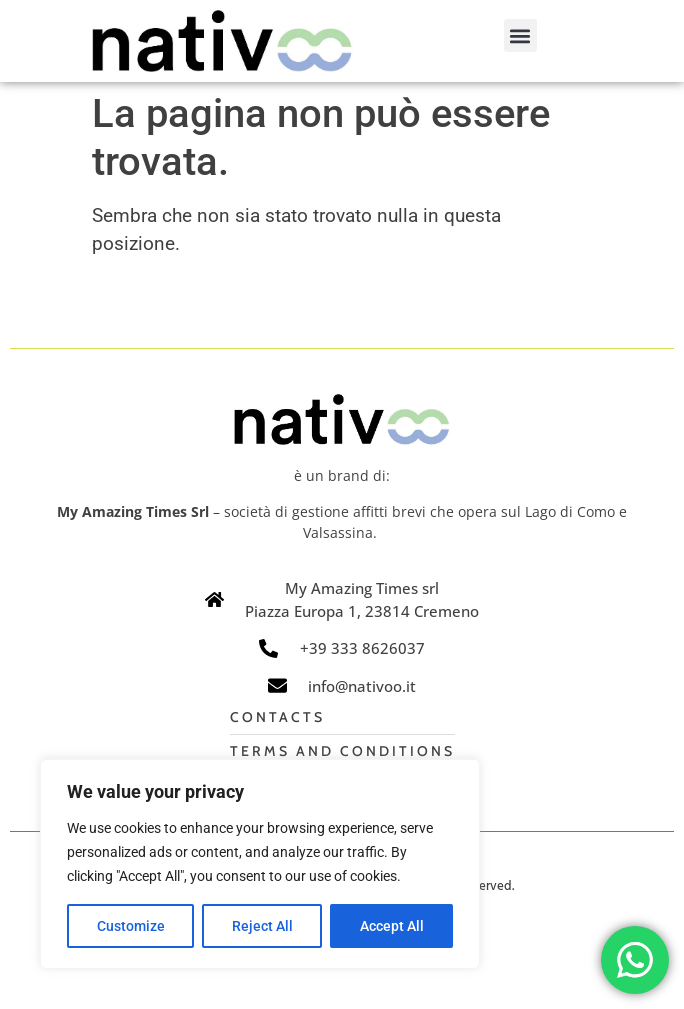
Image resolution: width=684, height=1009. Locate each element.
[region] (260, 864)
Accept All (392, 926)
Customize (131, 926)
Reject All (262, 926)
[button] (520, 35)
